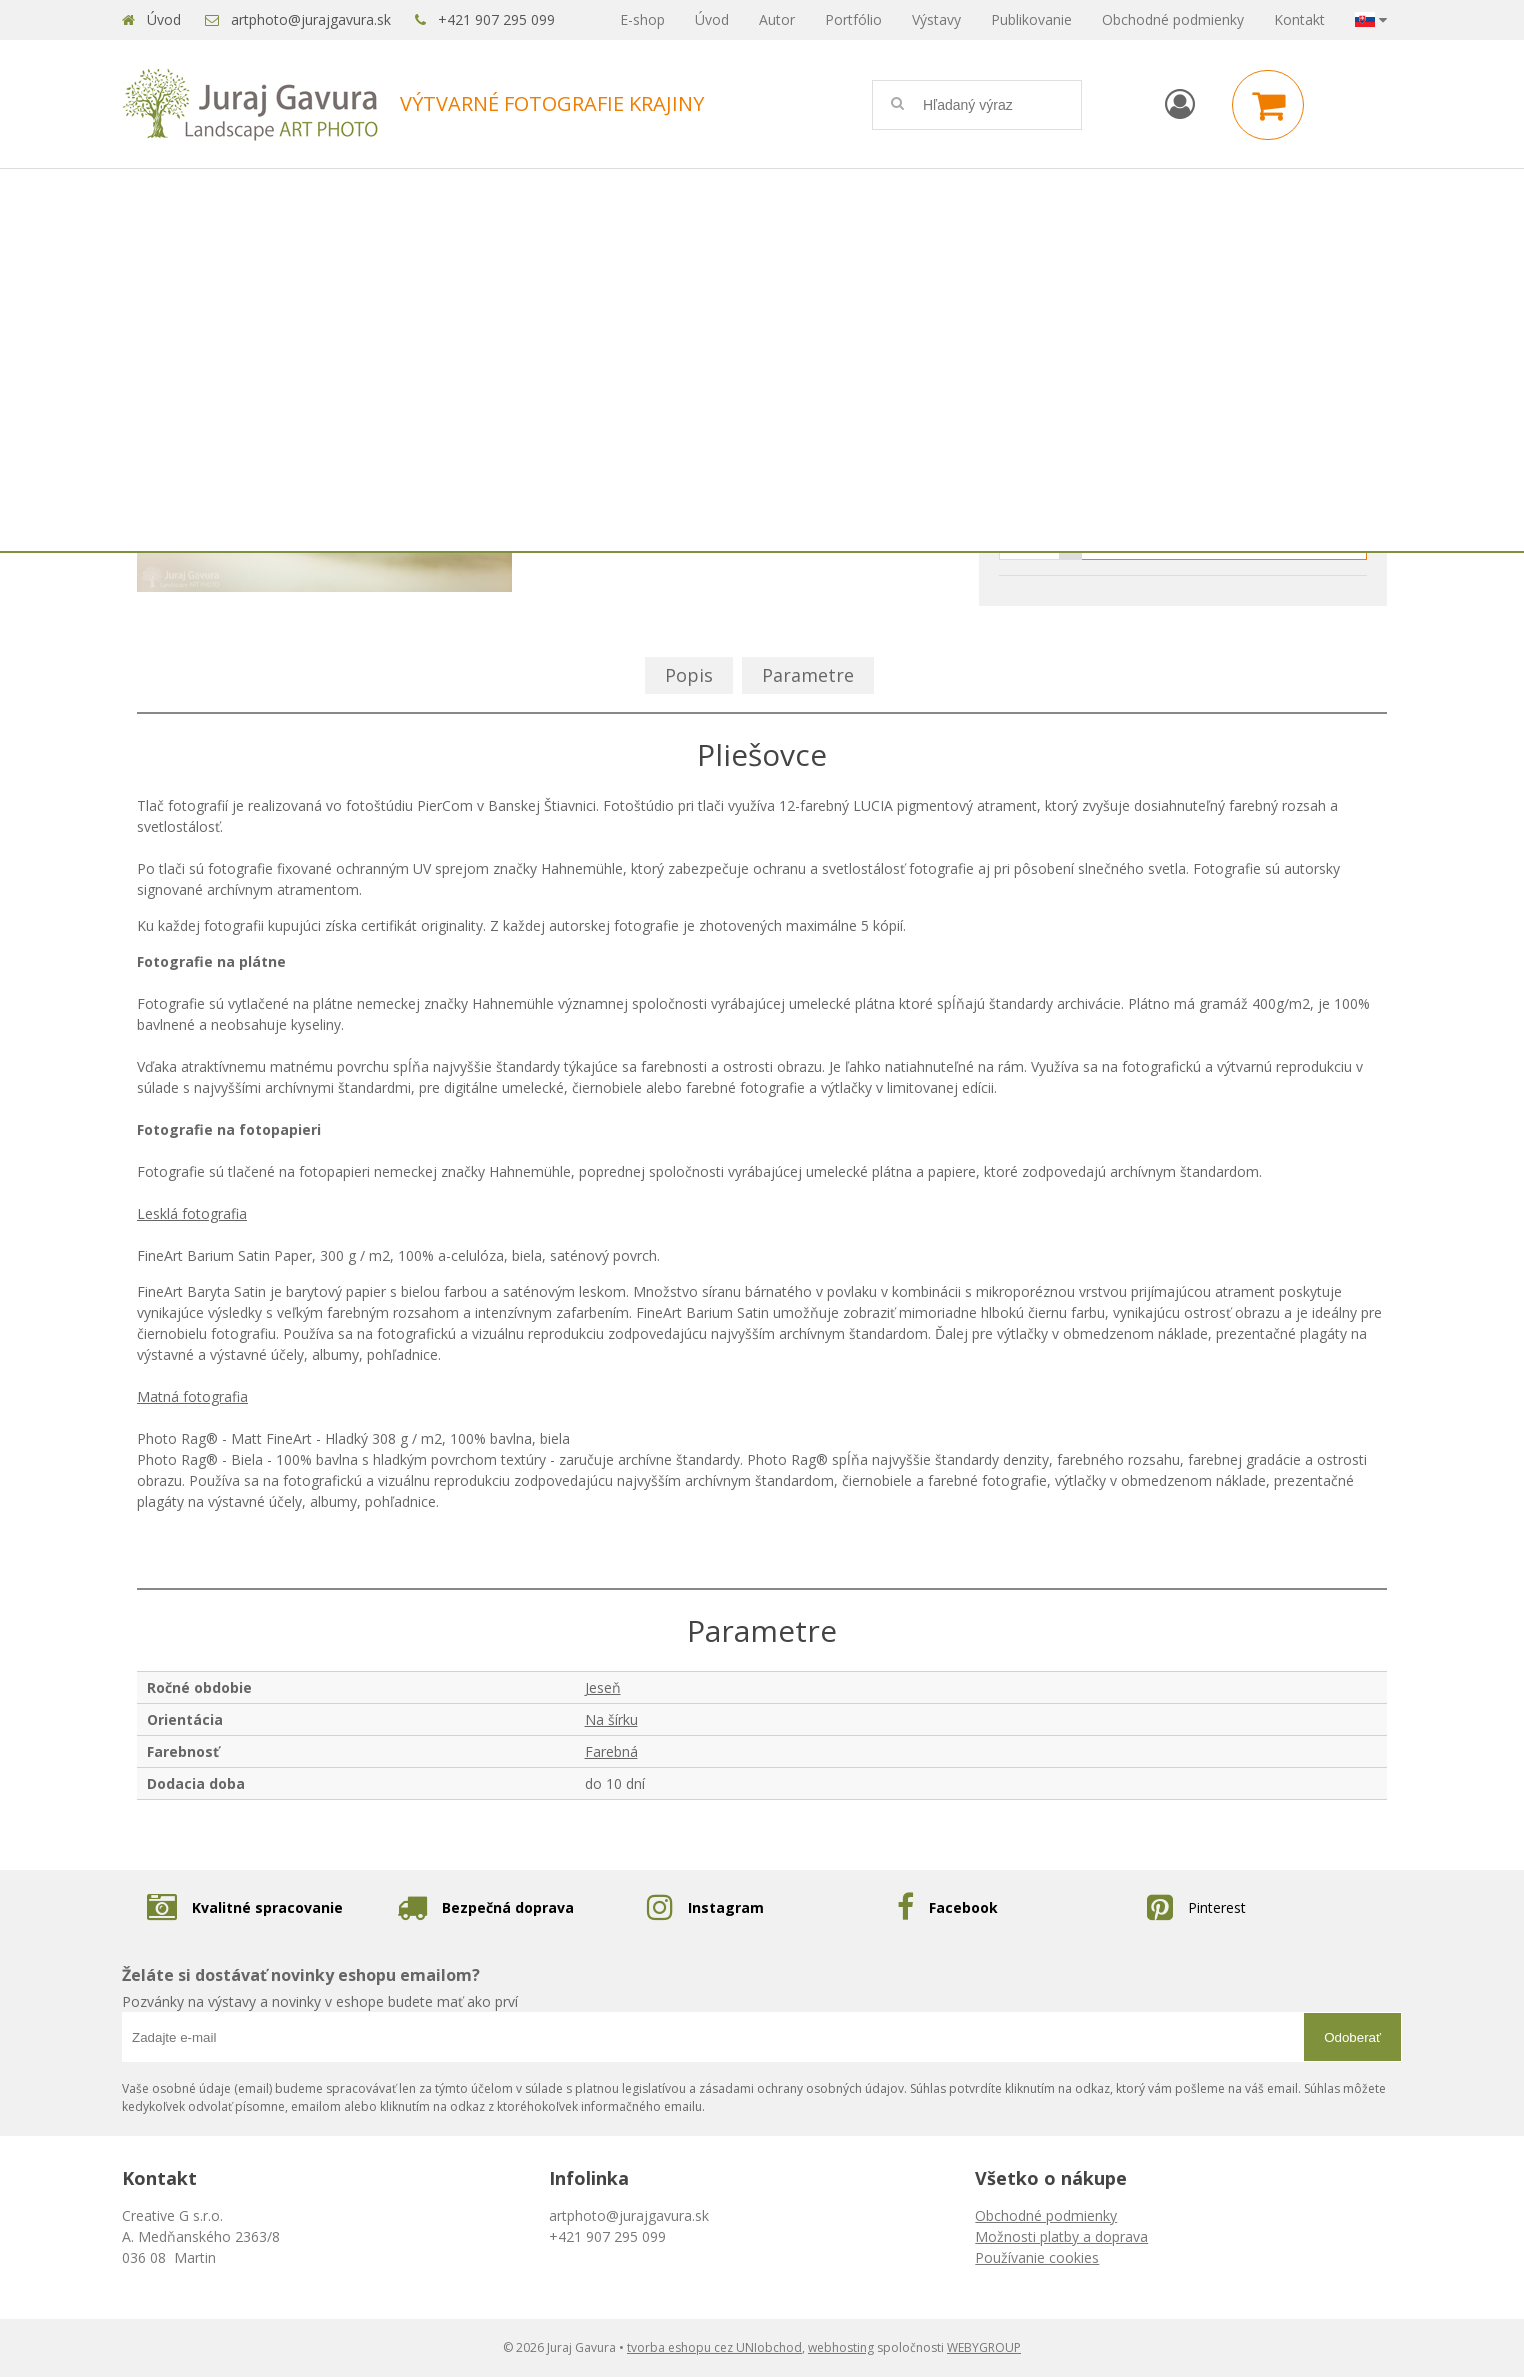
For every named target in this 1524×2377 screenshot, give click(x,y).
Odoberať (1352, 2037)
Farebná (611, 1751)
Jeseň (603, 1687)
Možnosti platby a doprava (1061, 2236)
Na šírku (611, 1719)
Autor (777, 19)
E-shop (642, 19)
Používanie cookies (1037, 2257)
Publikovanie (1031, 19)
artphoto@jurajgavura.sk (311, 19)
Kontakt (1299, 19)
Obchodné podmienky (1173, 19)
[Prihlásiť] (1180, 103)
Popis (689, 675)
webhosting (841, 2347)
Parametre (808, 675)
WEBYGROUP (984, 2347)
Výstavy (936, 19)
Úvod (164, 19)
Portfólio (853, 19)
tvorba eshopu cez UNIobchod (714, 2347)
